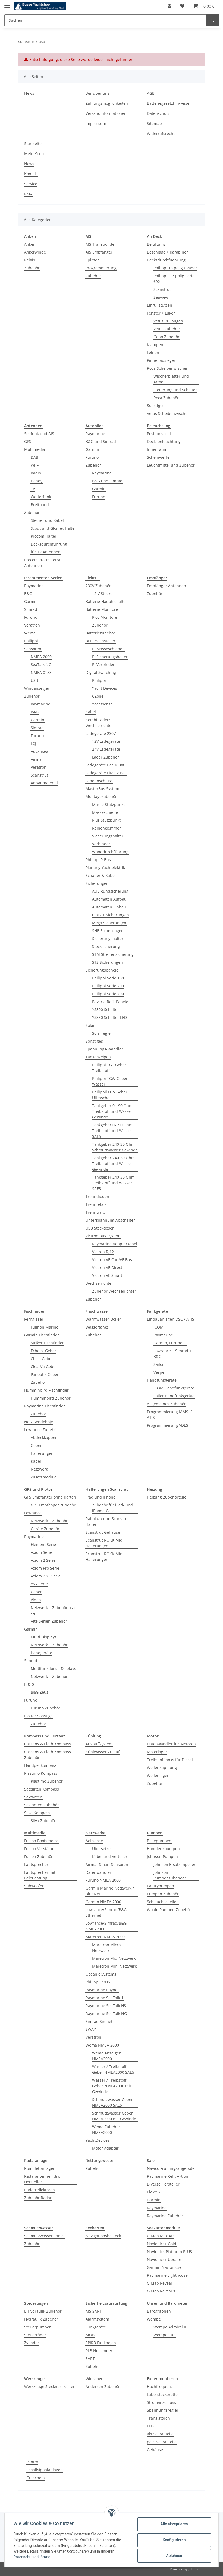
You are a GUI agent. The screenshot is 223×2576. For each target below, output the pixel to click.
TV (33, 488)
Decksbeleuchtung (164, 441)
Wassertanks (97, 1327)
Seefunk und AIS (39, 433)
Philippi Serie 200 (108, 985)
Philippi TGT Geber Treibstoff (109, 1067)
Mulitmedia (34, 449)
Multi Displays (43, 1637)
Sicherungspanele (102, 970)
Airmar (37, 759)
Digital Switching (101, 672)
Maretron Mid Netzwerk (114, 1958)
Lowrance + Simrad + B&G (172, 1353)
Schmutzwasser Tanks (44, 2235)
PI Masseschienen (108, 648)
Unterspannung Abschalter (110, 1220)
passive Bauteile (162, 2441)
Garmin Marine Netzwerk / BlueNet (110, 1890)
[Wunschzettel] (182, 6)
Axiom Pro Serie (45, 1568)
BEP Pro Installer (100, 640)
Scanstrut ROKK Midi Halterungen (105, 1542)
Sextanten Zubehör (41, 1804)
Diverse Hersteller (163, 2184)
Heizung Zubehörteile (166, 1497)
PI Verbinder (103, 664)
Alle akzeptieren (174, 2524)
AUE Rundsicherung (110, 891)
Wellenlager (158, 1775)
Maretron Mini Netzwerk (114, 1966)
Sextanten (33, 1796)
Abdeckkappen (44, 1437)
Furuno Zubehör (45, 1708)
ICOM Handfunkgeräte (173, 1388)
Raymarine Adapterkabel (114, 1243)
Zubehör (32, 267)
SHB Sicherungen (108, 930)
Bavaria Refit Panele (110, 1001)
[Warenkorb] (204, 6)
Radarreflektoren (39, 2189)
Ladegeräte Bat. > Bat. (105, 765)
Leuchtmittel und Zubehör (171, 465)
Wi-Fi (35, 465)
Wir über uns (97, 93)
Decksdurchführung (49, 544)
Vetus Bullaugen (168, 320)
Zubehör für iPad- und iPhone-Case (112, 1507)
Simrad (30, 609)
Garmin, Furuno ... (170, 1342)
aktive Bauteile (160, 2433)
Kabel (91, 711)
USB (34, 680)
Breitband (40, 504)
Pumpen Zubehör (163, 1893)
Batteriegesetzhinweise (168, 103)
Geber (36, 1445)
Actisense (94, 1840)
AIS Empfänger (99, 252)
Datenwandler (98, 1872)
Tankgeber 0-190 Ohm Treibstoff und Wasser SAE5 (112, 1130)
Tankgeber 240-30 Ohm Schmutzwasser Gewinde (115, 1147)
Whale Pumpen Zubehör (169, 1909)
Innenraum (157, 449)
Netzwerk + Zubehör (49, 1520)
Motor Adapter (105, 2148)
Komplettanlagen (39, 2168)
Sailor (158, 1364)
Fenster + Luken (161, 313)
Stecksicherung (106, 946)
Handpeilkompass (40, 1765)
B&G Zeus (39, 1692)
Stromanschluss (161, 2402)
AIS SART (94, 2311)
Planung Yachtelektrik (105, 867)
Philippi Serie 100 (108, 978)
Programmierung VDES (167, 1425)
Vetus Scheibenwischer (168, 413)
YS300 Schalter (105, 1009)
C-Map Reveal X (161, 2291)
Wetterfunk (41, 496)
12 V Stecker (103, 593)
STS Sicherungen (107, 962)
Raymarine (95, 433)
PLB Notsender (99, 2350)
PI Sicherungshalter (110, 656)
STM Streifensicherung (113, 954)
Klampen (155, 344)
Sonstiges (155, 405)
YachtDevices (97, 2140)
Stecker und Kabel (47, 520)
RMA (28, 193)
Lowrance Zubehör (41, 1429)
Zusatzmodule (43, 1477)
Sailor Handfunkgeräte (173, 1395)
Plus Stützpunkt (106, 820)
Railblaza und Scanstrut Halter (107, 1521)
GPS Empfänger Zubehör (53, 1505)
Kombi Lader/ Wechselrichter (99, 722)
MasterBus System (102, 788)
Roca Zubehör (166, 397)
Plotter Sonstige (38, 1715)
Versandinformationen (106, 113)
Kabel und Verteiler (109, 1856)
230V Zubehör (98, 585)
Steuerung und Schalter (175, 389)
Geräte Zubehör (45, 1528)
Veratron (32, 625)
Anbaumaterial (44, 782)
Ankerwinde (35, 252)
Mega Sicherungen (109, 922)
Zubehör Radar (38, 2197)
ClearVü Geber (44, 1366)
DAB (34, 457)
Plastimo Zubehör (47, 1781)
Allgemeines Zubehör (166, 1403)
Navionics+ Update (164, 2259)
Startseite (33, 143)
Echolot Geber (43, 1350)
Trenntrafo (95, 1212)
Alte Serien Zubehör (49, 1621)
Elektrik (153, 2192)
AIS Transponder (101, 244)
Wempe (154, 2319)
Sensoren (32, 648)
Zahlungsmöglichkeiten (107, 103)
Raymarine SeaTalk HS (106, 2005)
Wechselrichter (99, 1283)
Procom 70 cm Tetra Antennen (42, 562)
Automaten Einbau (109, 907)
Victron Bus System (103, 1235)
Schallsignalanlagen (44, 2469)
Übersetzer (102, 1848)
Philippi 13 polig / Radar (175, 267)
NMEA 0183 (41, 672)
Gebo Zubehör (166, 336)
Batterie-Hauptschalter (106, 601)
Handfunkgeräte (162, 1380)
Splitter (92, 260)
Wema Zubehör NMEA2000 (106, 2129)
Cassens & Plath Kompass (47, 1743)
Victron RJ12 (103, 1251)
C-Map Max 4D (160, 2235)
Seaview (160, 297)
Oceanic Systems (101, 1974)
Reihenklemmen (107, 828)
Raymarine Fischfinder (44, 1406)
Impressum (96, 123)
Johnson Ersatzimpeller (174, 1864)
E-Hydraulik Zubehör (43, 2311)
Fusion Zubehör (38, 1856)
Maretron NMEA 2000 (105, 1936)
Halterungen (42, 1453)
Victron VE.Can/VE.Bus (112, 1259)
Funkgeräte (96, 2327)
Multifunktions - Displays (53, 1668)
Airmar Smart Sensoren (107, 1864)
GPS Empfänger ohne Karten (50, 1497)
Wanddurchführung (110, 851)
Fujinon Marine (44, 1327)
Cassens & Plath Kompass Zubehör (47, 1754)
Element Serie (43, 1544)
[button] (169, 6)
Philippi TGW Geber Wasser (110, 1081)
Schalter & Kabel (101, 875)
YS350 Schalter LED (109, 1017)
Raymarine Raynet (102, 1989)
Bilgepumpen (159, 1840)
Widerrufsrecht (161, 133)
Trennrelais (96, 1204)
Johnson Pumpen (162, 1856)
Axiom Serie (41, 1552)
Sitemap (154, 123)
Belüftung (156, 244)
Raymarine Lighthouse (167, 2275)
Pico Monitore (104, 617)
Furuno (92, 457)
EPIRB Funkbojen (101, 2342)
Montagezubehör (101, 796)
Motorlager (157, 1751)
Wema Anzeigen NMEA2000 (106, 2055)
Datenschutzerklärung (31, 2557)
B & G (29, 1684)
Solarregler (102, 1033)
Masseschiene (105, 812)
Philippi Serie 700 (108, 993)
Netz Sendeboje (38, 1421)
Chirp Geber (42, 1358)
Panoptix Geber (45, 1374)
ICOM (158, 1327)
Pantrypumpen (160, 1885)
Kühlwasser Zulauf (103, 1751)
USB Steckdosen (100, 1228)
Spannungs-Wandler (104, 1049)
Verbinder (101, 843)
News (29, 93)
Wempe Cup (164, 2334)
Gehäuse (155, 2449)
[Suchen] (105, 20)
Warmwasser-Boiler (103, 1319)
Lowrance (33, 1512)
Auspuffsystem (99, 1743)
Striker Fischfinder (47, 1342)
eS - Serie (39, 1583)
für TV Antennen (46, 551)
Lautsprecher (36, 1864)
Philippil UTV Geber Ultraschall (109, 1094)
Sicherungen (97, 883)
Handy (36, 480)
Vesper (159, 1372)
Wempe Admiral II (169, 2327)
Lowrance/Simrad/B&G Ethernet (106, 1912)
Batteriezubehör (100, 633)
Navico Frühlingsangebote (170, 2168)
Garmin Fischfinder (41, 1335)
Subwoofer (34, 1885)
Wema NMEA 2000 (102, 2045)
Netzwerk (39, 1469)
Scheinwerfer (159, 457)
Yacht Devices (104, 688)
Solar (90, 1025)
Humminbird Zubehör (51, 1398)
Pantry (32, 2461)
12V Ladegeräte (106, 741)
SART (90, 2358)
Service (30, 183)
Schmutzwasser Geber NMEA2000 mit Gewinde (114, 2115)
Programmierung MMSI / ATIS (169, 1414)
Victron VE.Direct (107, 1267)
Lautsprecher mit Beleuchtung (39, 1875)
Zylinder (31, 2342)
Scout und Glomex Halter (53, 528)
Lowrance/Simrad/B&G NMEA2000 (106, 1926)
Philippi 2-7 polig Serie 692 (173, 278)
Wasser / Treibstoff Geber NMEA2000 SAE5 (113, 2069)
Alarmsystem (97, 2319)
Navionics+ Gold (161, 2243)
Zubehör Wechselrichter (114, 1291)
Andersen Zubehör (103, 2386)
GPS (27, 441)
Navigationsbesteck (103, 2235)
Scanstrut (162, 289)
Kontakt (31, 173)
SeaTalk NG (41, 664)
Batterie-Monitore (102, 609)
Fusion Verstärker (40, 1848)
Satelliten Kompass (41, 1789)
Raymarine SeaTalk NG (106, 2013)
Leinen (153, 352)
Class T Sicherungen (110, 914)
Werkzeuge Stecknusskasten (50, 2386)
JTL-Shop (194, 2569)
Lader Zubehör (105, 757)
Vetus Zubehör (166, 328)
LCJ (33, 743)
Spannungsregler (162, 2410)
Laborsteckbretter (163, 2394)
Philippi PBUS (98, 1982)
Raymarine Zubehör (165, 2215)
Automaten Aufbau (109, 899)
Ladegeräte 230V (101, 733)
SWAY (91, 2029)
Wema (30, 633)
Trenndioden (97, 1196)
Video (36, 1599)
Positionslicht (159, 433)
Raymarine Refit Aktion (167, 2176)
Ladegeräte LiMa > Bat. (106, 772)
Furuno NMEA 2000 (103, 1880)
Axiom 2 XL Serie (46, 1576)
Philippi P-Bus (98, 859)
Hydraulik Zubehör (41, 2319)
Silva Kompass (37, 1812)
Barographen (159, 2311)
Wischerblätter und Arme (171, 379)
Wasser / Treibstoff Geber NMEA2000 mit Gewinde (111, 2086)
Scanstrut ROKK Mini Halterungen (105, 1556)
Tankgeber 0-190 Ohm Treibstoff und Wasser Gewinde (112, 1111)
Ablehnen (174, 2555)
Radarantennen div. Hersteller (42, 2179)
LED (150, 2426)
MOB (90, 2334)
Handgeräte (41, 1652)
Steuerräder (35, 2334)
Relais (29, 260)
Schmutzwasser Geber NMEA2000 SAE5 (112, 2102)
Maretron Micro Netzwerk (106, 1947)
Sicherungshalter (107, 836)
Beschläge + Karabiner (167, 252)
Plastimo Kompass (40, 1773)
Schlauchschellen (163, 1901)
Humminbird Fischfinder (46, 1390)
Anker (29, 244)
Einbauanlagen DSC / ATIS (170, 1319)
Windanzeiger (36, 688)
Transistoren (158, 2418)
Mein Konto (34, 153)
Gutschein (35, 2477)
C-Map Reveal (159, 2283)
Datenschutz (158, 113)
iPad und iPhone (100, 1497)
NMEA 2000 (41, 656)
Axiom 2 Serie (43, 1560)
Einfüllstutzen (159, 305)
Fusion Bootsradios (41, 1840)
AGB (151, 93)
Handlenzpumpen (163, 1848)
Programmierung (101, 267)
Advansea (39, 751)
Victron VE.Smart (107, 1275)
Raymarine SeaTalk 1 (104, 1997)
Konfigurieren (174, 2540)
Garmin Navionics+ (164, 2267)
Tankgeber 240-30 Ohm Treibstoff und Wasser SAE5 (113, 1183)
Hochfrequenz (160, 2386)
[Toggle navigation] (7, 3)
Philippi (31, 640)
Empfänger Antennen (166, 585)
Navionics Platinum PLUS (169, 2251)
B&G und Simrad (101, 441)
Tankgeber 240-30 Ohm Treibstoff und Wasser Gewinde (113, 1163)
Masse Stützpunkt (108, 804)
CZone (97, 696)
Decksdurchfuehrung (166, 260)
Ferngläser (33, 1319)
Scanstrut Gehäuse (103, 1532)
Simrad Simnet (99, 2021)
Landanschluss (99, 780)
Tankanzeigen (98, 1056)
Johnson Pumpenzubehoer (169, 1875)
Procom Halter (43, 536)
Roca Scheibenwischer (167, 368)
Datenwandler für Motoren (171, 1743)
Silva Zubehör (43, 1820)
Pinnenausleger (161, 360)
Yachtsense (102, 704)
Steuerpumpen (38, 2327)
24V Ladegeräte (106, 749)
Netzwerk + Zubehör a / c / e (53, 1610)
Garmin (92, 449)
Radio (36, 473)
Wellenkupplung (162, 1767)
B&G (28, 593)
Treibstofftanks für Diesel (170, 1759)
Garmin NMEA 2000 (103, 1901)
